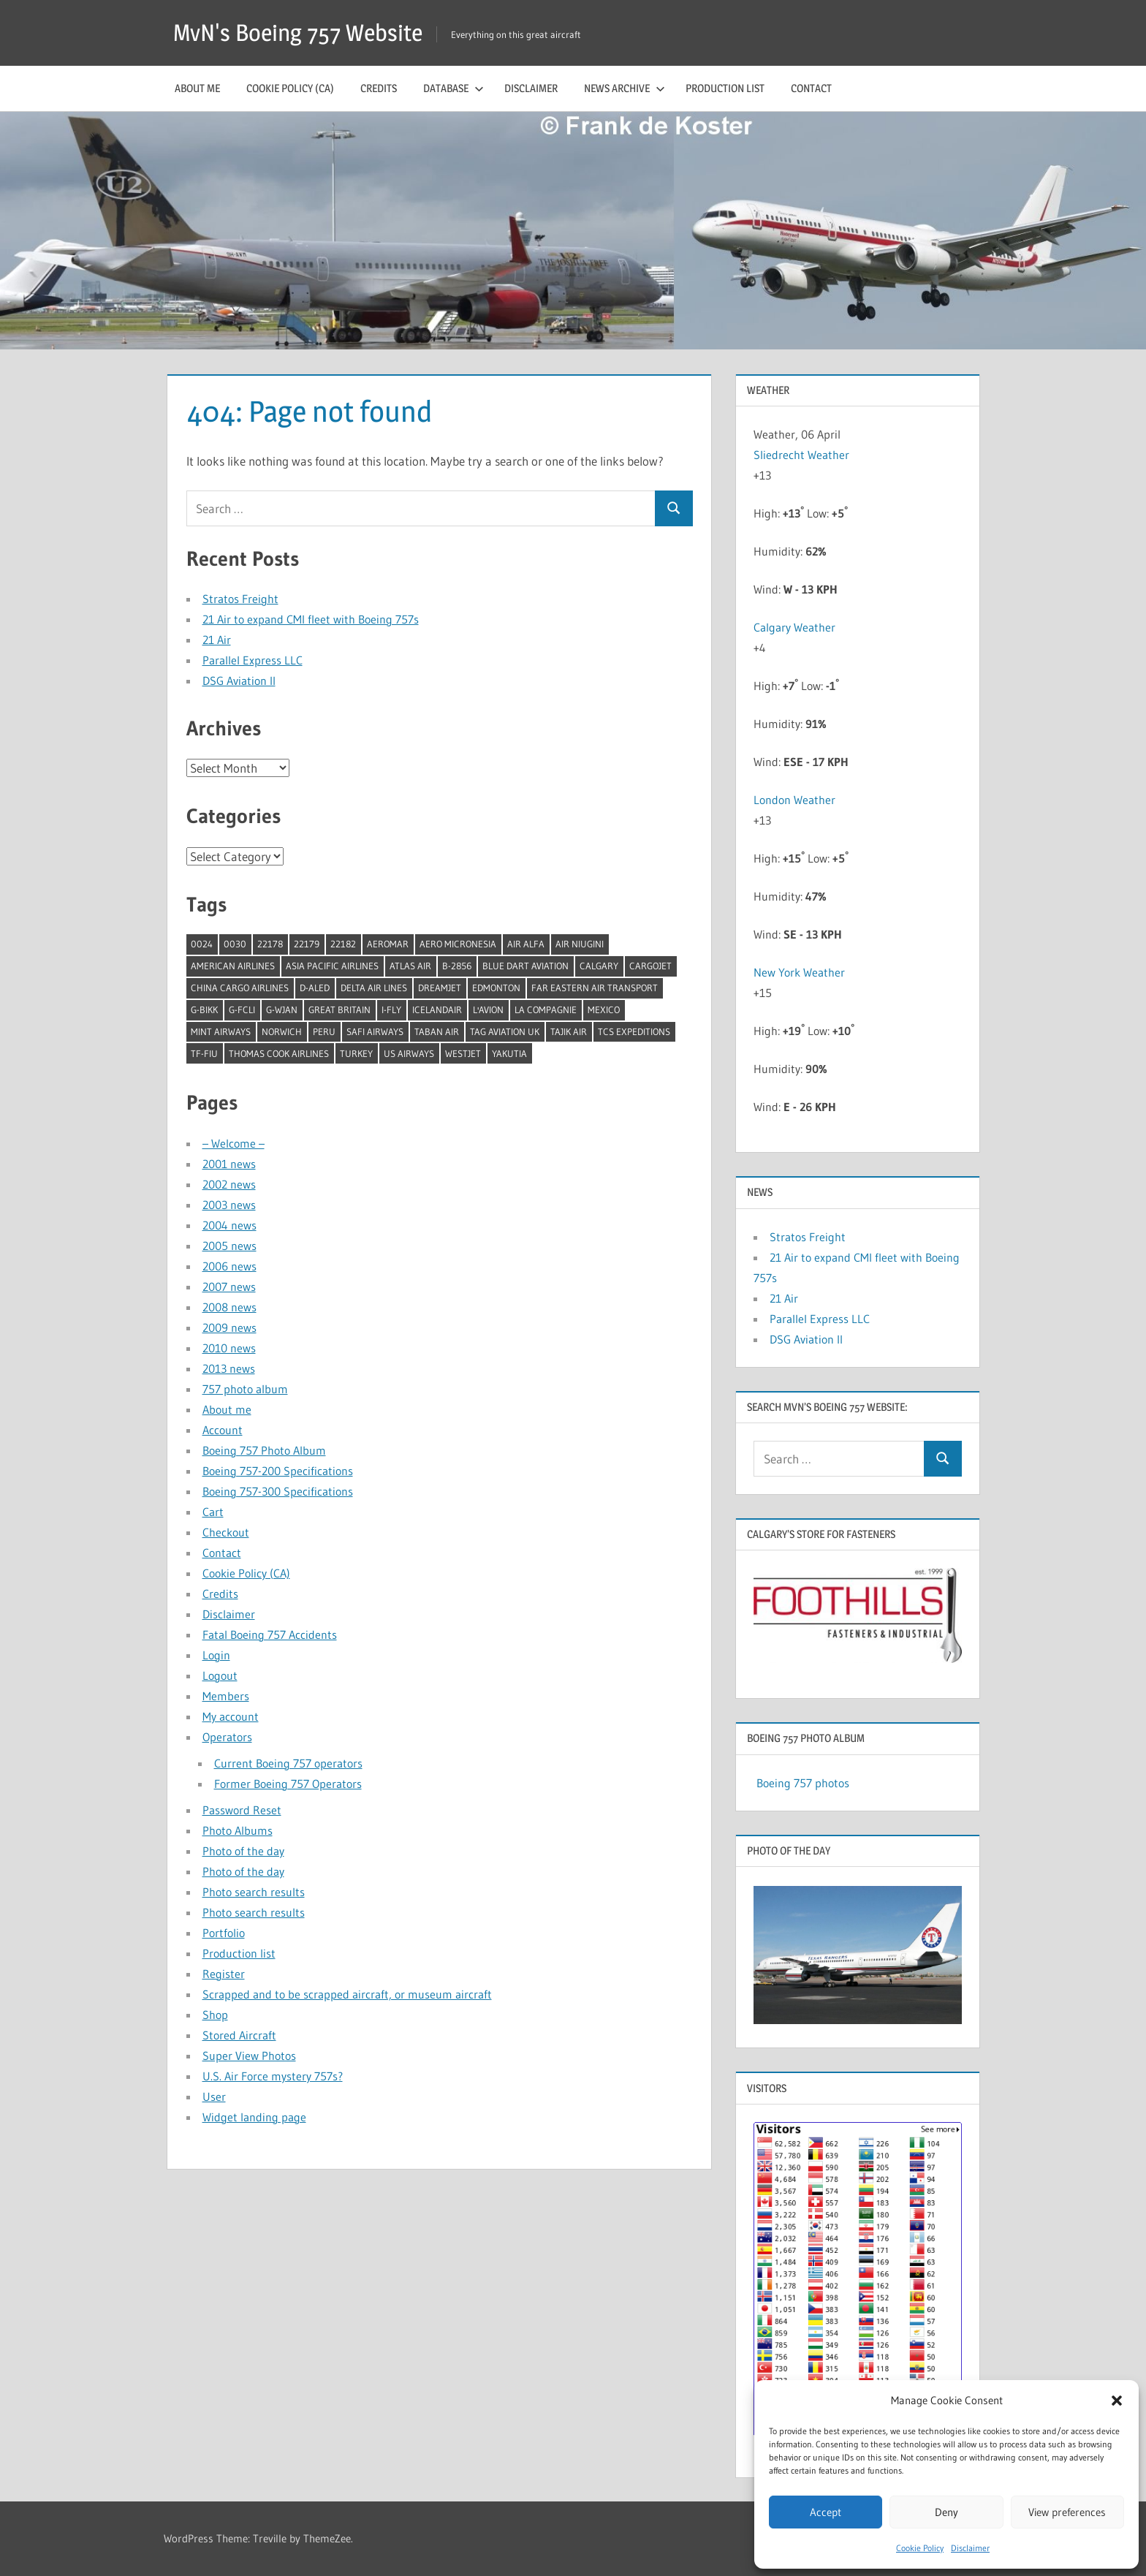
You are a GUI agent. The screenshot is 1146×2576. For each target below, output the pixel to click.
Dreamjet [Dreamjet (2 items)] (439, 987)
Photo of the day (243, 1851)
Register (223, 1973)
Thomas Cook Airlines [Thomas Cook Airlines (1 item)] (279, 1053)
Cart (213, 1511)
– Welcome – (233, 1143)
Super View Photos (249, 2055)
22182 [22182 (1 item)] (343, 944)
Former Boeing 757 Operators (288, 1783)
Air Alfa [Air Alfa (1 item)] (525, 944)
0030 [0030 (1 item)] (235, 944)
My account (230, 1716)
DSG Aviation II (239, 680)
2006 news (229, 1266)
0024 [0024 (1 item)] (202, 944)
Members (225, 1696)
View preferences (1067, 2512)
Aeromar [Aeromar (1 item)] (388, 944)
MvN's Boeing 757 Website (297, 32)
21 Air (216, 639)
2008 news (229, 1307)
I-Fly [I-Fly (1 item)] (391, 1009)
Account (222, 1430)
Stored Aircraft (239, 2035)
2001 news (229, 1163)
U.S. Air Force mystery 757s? (272, 2076)
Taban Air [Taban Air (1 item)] (436, 1031)
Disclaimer (970, 2547)
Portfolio (223, 1932)
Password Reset (241, 1810)
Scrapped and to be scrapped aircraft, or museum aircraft (347, 1994)
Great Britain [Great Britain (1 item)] (339, 1009)
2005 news (229, 1245)
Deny (946, 2512)
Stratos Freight (240, 598)
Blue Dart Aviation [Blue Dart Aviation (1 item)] (525, 965)
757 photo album (245, 1389)
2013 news (228, 1368)
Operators (227, 1737)
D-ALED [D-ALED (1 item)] (315, 987)
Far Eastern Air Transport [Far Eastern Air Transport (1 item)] (594, 987)
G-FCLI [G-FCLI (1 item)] (242, 1009)
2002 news (229, 1184)
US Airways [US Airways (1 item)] (409, 1053)
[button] (1116, 2400)
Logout (220, 1675)
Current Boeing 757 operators (288, 1763)
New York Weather (799, 972)
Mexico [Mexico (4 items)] (604, 1009)
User (214, 2096)
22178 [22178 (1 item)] (270, 944)
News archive (624, 88)
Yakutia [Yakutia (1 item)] (509, 1053)
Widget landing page (254, 2117)
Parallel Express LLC (252, 660)
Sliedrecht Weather (803, 454)
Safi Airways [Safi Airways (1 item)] (374, 1031)
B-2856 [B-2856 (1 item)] (456, 965)
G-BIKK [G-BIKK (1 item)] (204, 1009)
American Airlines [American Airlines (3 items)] (233, 965)
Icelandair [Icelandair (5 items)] (437, 1009)
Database (453, 88)
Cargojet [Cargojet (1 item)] (650, 965)
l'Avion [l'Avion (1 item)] (488, 1009)
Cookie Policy (920, 2547)
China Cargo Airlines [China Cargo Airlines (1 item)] (240, 987)
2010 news (229, 1348)
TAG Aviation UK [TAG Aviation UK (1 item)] (504, 1031)
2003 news (229, 1204)
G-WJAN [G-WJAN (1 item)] (281, 1009)
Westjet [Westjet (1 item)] (463, 1053)
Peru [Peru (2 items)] (324, 1031)
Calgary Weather (794, 627)
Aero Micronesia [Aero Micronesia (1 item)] (458, 944)
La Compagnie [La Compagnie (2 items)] (546, 1009)
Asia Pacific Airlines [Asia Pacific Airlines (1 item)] (332, 965)
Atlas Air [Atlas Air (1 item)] (410, 965)
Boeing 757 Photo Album (264, 1450)
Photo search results (253, 1891)
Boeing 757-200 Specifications (277, 1470)
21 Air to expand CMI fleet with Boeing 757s (310, 619)
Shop (215, 2014)
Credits (378, 88)
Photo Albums (237, 1830)
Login (216, 1655)
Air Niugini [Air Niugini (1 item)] (579, 944)
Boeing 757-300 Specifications (277, 1491)
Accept (825, 2512)
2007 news (229, 1286)
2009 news (229, 1327)
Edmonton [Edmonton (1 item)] (496, 987)
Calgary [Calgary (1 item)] (599, 965)
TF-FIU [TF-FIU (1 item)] (204, 1053)
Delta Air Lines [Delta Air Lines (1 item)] (374, 987)
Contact (811, 88)
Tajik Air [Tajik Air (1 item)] (568, 1031)
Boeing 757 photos (802, 1783)
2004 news (229, 1225)
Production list (725, 88)
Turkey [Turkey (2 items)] (356, 1053)
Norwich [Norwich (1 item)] (282, 1031)
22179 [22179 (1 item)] (306, 944)
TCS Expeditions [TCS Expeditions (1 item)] (634, 1031)
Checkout (225, 1532)
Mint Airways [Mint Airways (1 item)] (221, 1031)
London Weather (794, 799)
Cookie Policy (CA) (290, 88)
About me (197, 88)
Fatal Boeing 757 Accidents (269, 1634)
